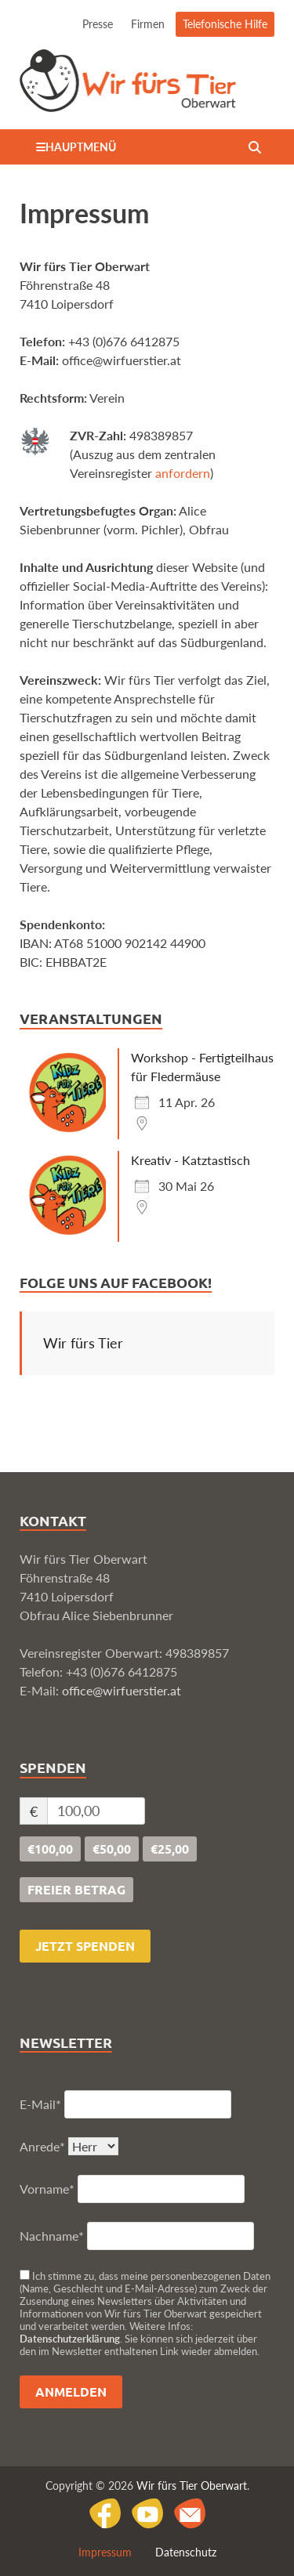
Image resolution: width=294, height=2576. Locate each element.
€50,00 (112, 1848)
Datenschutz (185, 2552)
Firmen (148, 24)
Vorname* (47, 2188)
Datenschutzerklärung (70, 2338)
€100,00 (50, 1848)
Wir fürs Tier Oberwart (191, 2485)
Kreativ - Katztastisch (190, 1159)
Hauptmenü (80, 147)
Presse (97, 24)
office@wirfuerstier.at (121, 1690)
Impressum (105, 2552)
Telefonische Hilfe (225, 24)
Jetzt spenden (85, 1945)
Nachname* (52, 2235)
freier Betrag (76, 1889)
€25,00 (170, 1848)
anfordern (182, 472)
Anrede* (42, 2146)
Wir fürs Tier (83, 1342)
